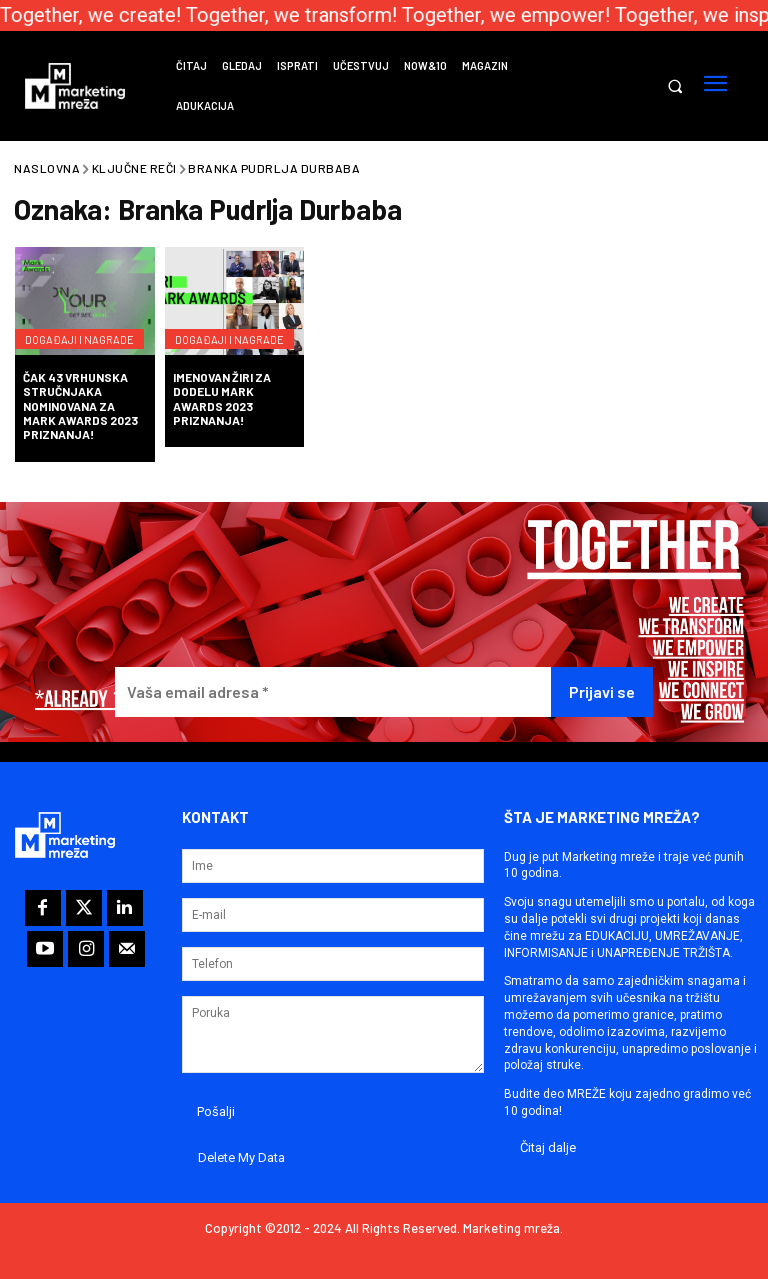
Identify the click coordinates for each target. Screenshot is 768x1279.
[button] (674, 86)
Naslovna (47, 168)
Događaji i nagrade (59, 323)
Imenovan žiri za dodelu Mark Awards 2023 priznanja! (222, 398)
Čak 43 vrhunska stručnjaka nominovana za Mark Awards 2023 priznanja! (80, 406)
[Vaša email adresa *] (333, 692)
